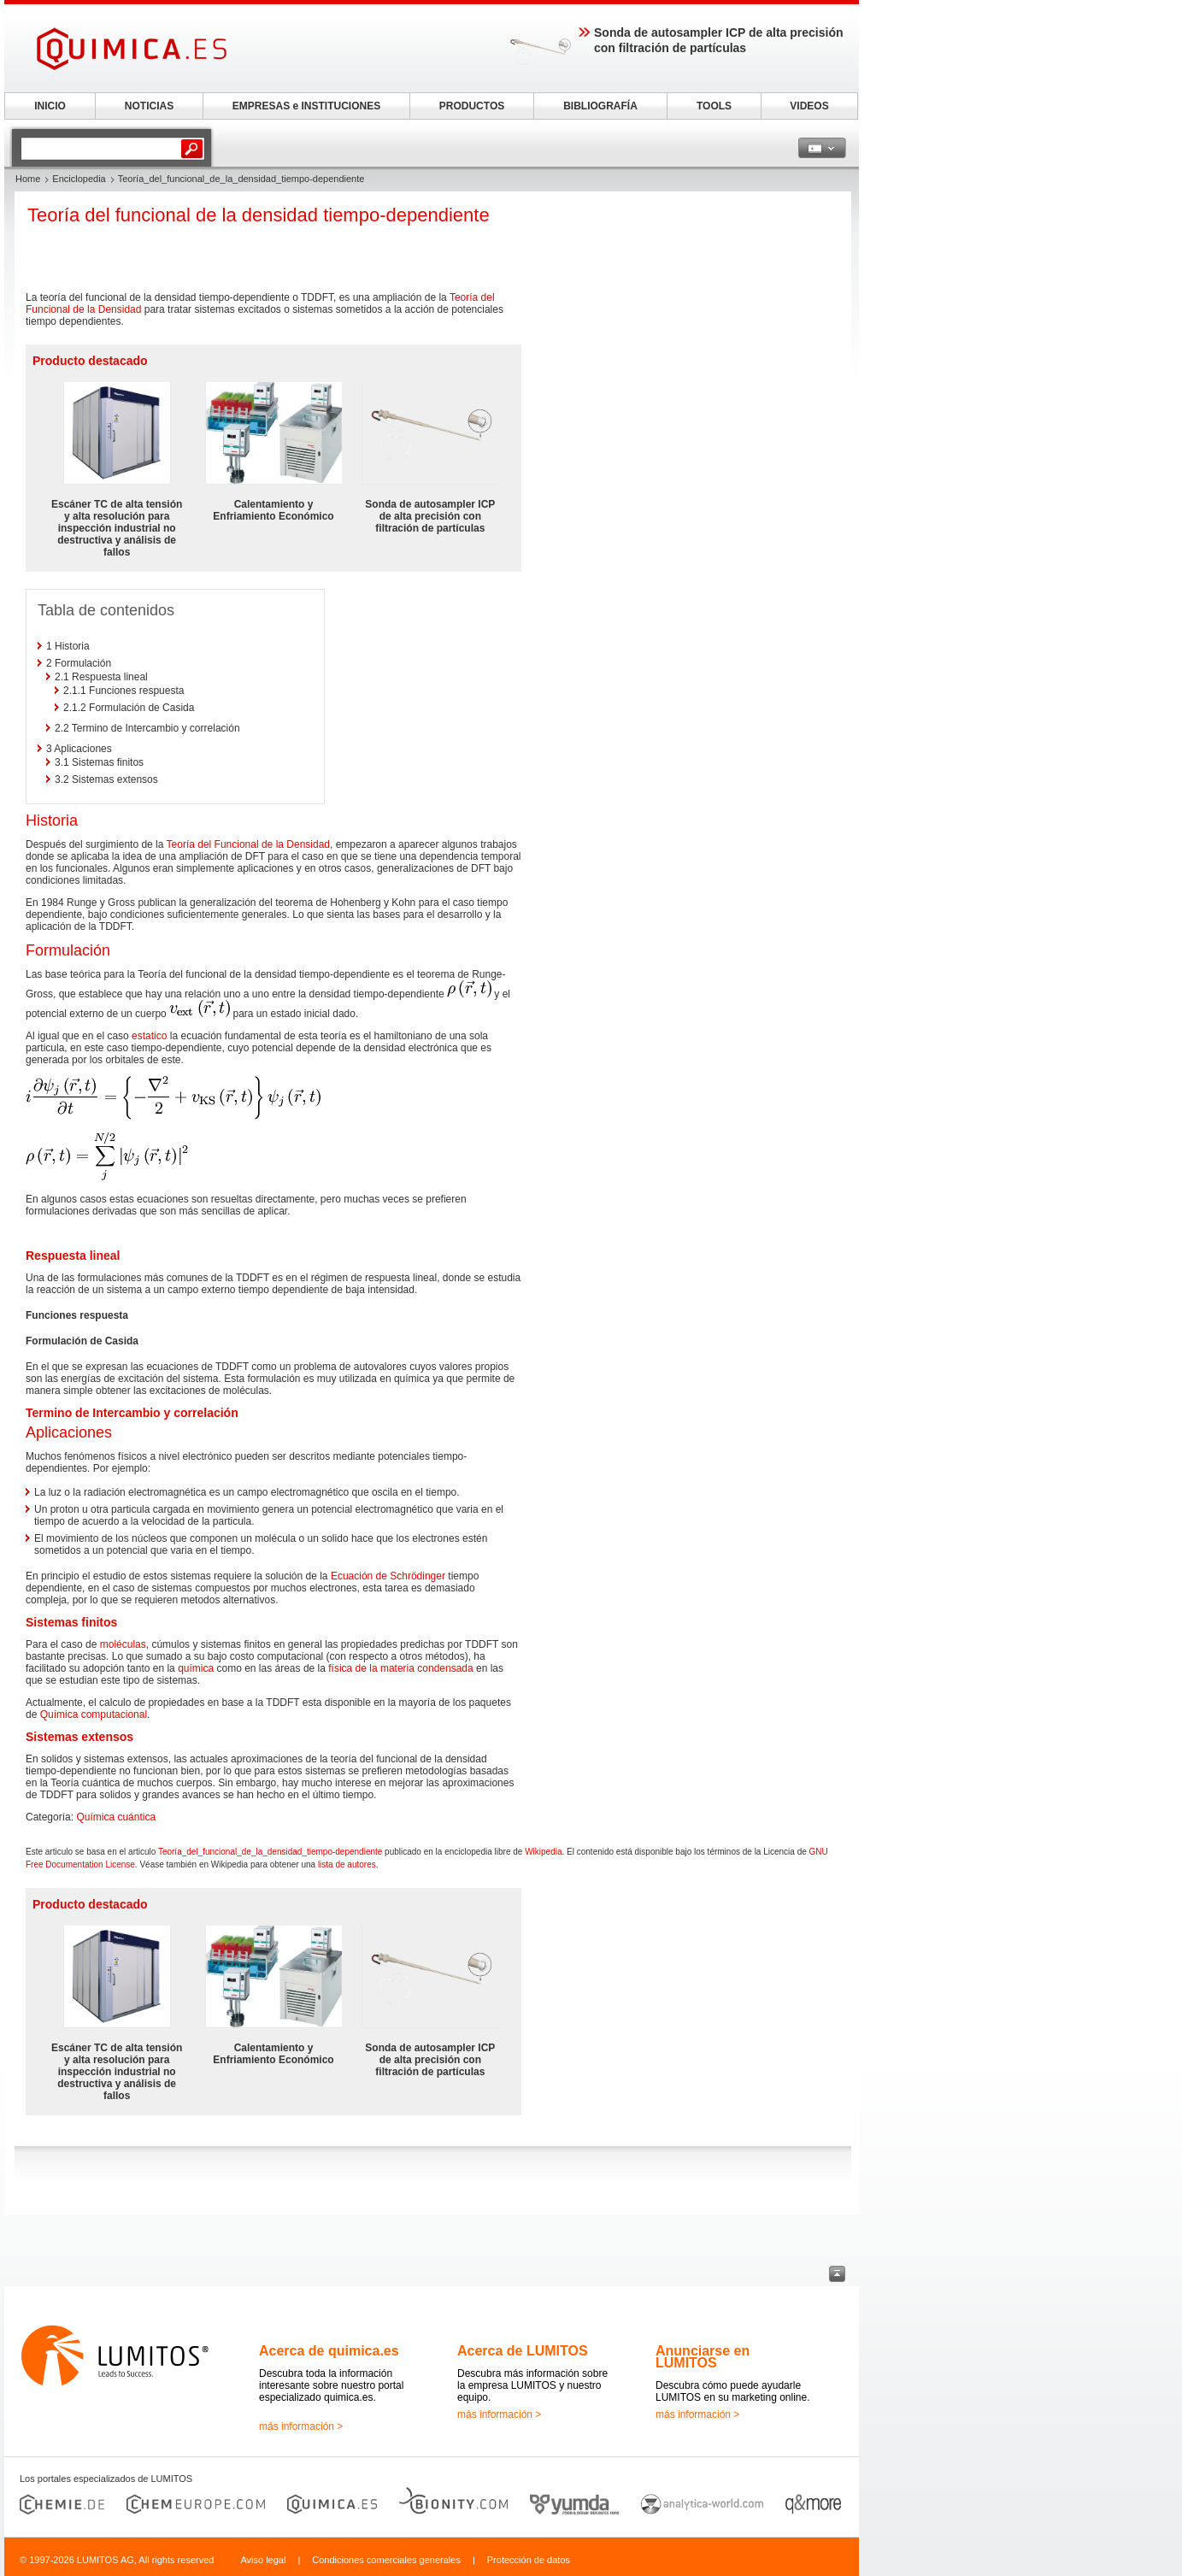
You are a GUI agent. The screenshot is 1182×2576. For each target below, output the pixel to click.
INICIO (50, 106)
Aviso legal (262, 2560)
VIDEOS (809, 106)
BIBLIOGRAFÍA (600, 106)
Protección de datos (528, 2560)
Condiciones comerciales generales (386, 2560)
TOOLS (714, 106)
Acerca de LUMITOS (522, 2351)
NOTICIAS (149, 106)
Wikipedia (543, 1851)
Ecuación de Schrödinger (388, 1576)
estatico (149, 1036)
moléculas (123, 1644)
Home (27, 178)
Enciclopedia (78, 178)
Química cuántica (116, 1817)
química (196, 1668)
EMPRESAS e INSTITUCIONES (306, 106)
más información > (301, 2426)
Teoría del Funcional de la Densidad (248, 844)
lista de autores (347, 1864)
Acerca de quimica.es (329, 2351)
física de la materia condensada (400, 1668)
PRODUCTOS (471, 106)
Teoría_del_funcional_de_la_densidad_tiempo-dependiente (270, 1851)
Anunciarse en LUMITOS (703, 2357)
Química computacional (93, 1714)
